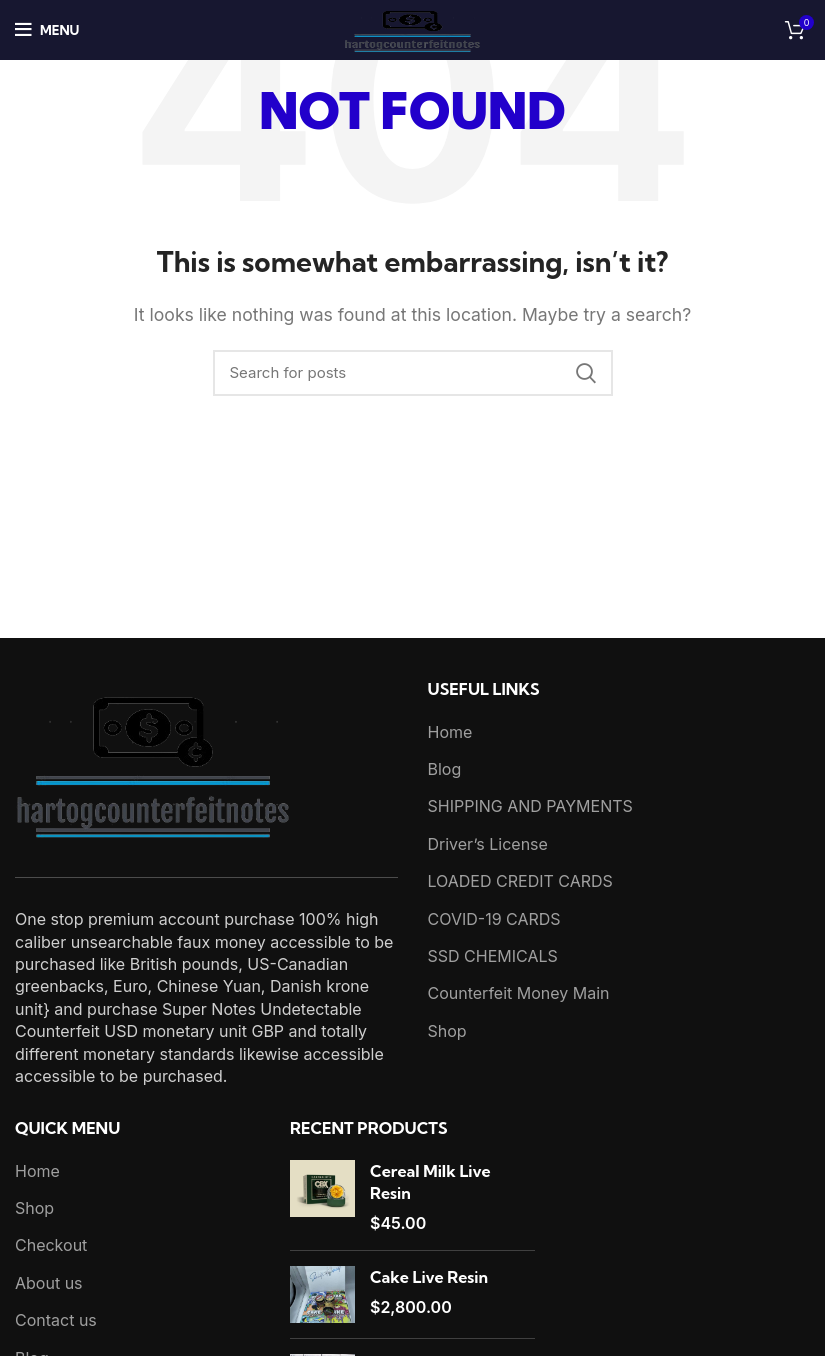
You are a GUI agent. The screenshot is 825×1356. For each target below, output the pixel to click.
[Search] (413, 373)
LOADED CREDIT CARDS (520, 881)
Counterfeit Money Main (519, 993)
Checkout (51, 1245)
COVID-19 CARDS (494, 919)
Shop (447, 1031)
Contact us (56, 1320)
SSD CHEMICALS (493, 956)
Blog (445, 769)
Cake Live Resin (429, 1277)
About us (49, 1283)
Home (450, 732)
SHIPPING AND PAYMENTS (530, 806)
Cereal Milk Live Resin (430, 1182)
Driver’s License (488, 844)
